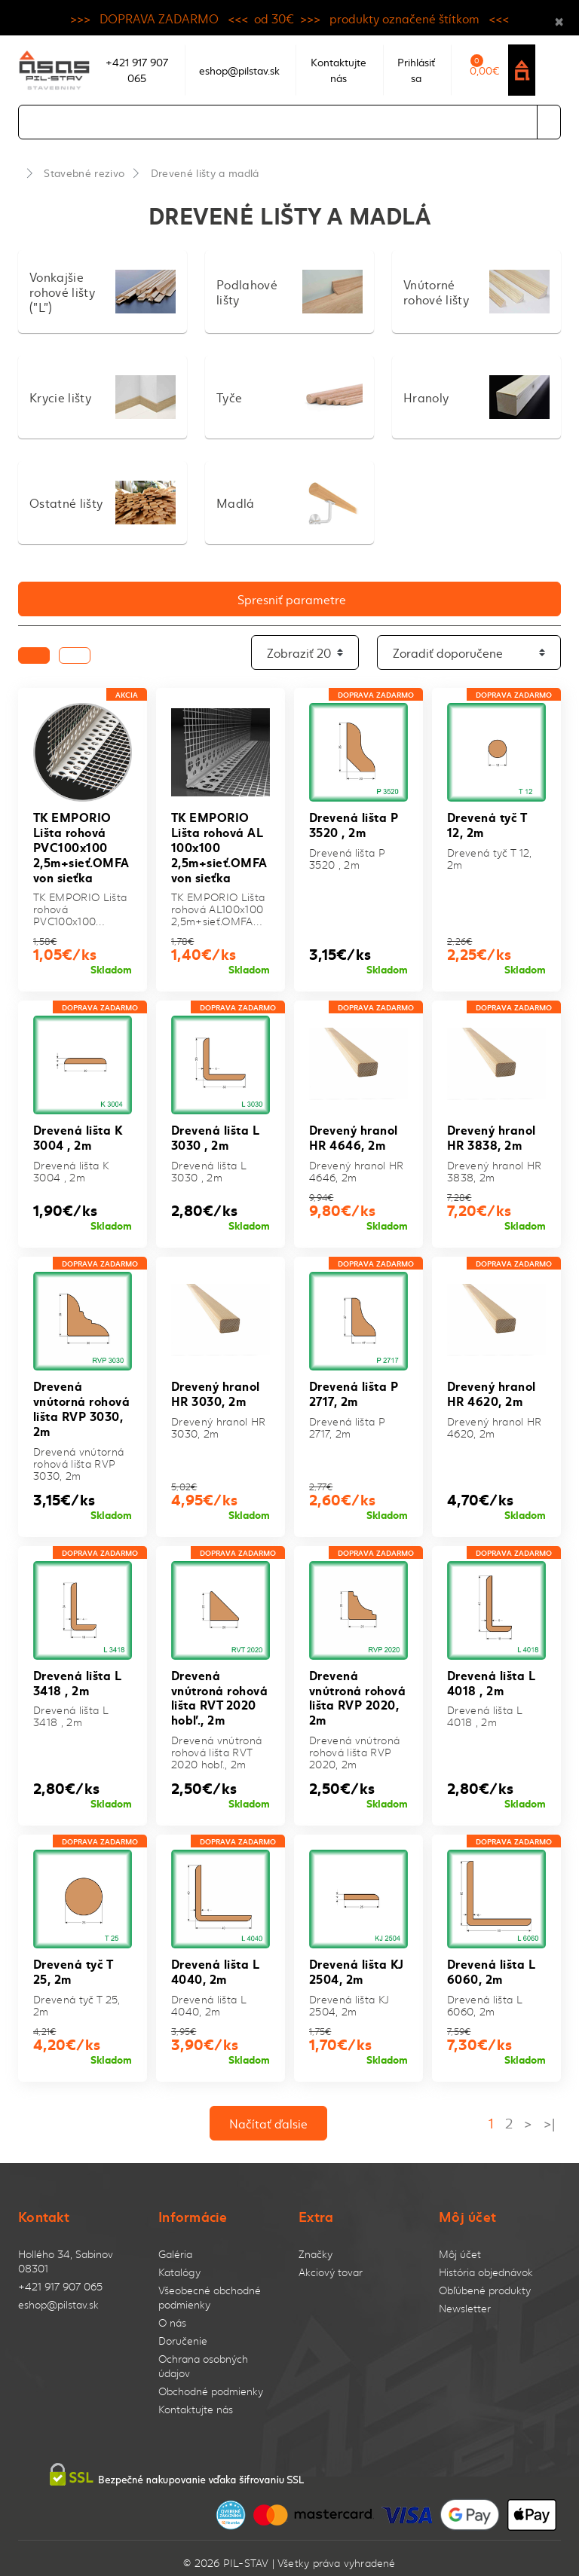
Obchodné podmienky (210, 2383)
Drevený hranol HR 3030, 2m (215, 1388)
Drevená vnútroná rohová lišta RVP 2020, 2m (357, 1690)
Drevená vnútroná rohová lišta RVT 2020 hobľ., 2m (219, 1690)
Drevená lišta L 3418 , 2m (77, 1675)
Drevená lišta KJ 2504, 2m (356, 1963)
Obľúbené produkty (485, 2282)
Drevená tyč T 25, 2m (72, 1963)
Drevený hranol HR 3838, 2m (491, 1134)
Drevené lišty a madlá (205, 172)
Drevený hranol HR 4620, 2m (491, 1388)
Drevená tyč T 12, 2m (486, 823)
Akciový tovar (331, 2264)
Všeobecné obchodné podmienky (209, 2289)
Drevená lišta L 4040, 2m (215, 1963)
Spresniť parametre (291, 599)
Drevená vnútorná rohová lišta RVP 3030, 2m (81, 1403)
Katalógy (179, 2264)
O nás (172, 2314)
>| (549, 2113)
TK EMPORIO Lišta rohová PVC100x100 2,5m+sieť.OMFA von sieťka (81, 845)
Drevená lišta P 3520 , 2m (353, 823)
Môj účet (460, 2245)
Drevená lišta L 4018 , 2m (491, 1675)
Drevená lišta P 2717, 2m (353, 1388)
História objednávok (486, 2264)
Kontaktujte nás (195, 2401)
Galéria (175, 2245)
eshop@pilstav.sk (58, 2296)
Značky (315, 2245)
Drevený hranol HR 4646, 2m (353, 1134)
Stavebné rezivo (84, 172)
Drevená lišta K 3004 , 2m (77, 1134)
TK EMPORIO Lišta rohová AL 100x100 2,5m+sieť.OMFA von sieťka (219, 845)
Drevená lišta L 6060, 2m (491, 1963)
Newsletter (465, 2300)
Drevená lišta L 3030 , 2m (215, 1134)
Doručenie (182, 2332)
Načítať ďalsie (268, 2114)
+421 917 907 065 (60, 2278)
